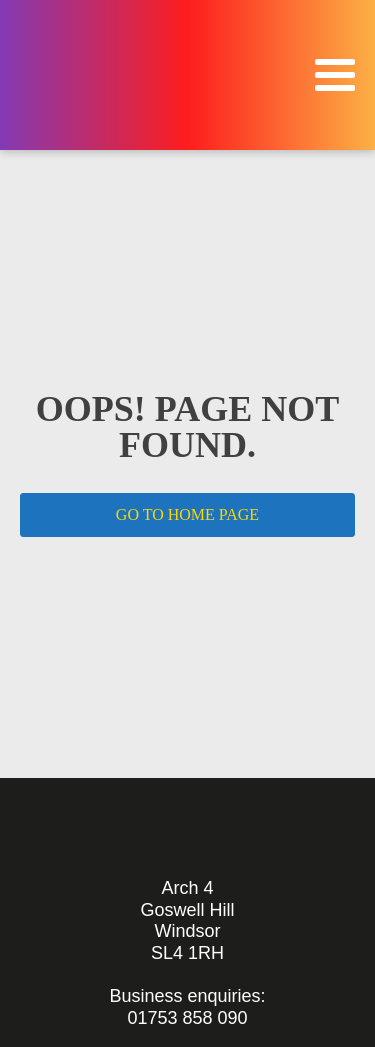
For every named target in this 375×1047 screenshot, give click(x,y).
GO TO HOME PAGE (187, 514)
